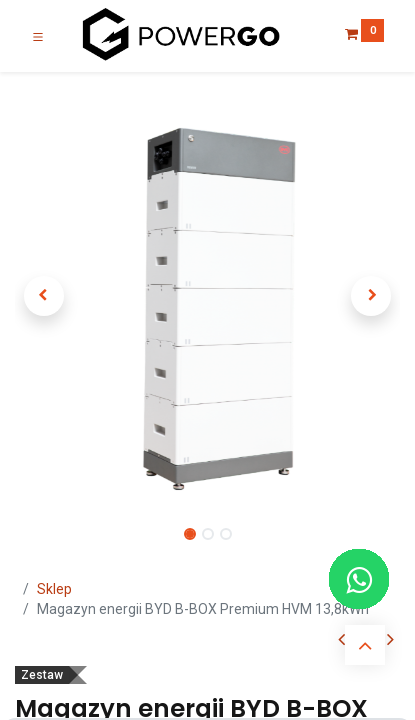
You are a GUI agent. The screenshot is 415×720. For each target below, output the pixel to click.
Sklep (54, 589)
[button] (44, 296)
